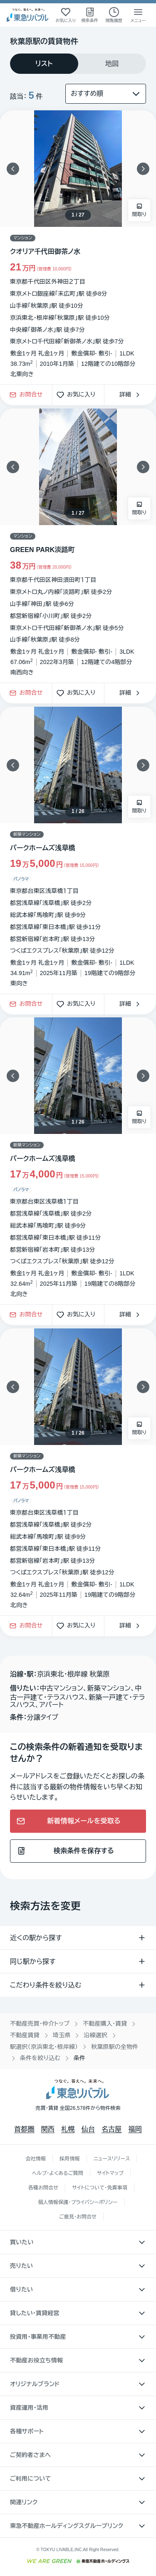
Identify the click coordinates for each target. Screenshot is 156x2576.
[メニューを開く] (138, 15)
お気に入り (78, 395)
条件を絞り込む (40, 2058)
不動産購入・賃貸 (105, 2023)
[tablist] (78, 64)
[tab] (44, 64)
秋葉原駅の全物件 (114, 2046)
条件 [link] (79, 2058)
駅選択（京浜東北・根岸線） (44, 2046)
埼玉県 (62, 2035)
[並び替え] (105, 94)
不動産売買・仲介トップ (39, 2023)
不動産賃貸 (25, 2035)
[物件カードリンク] (78, 247)
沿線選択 (95, 2035)
